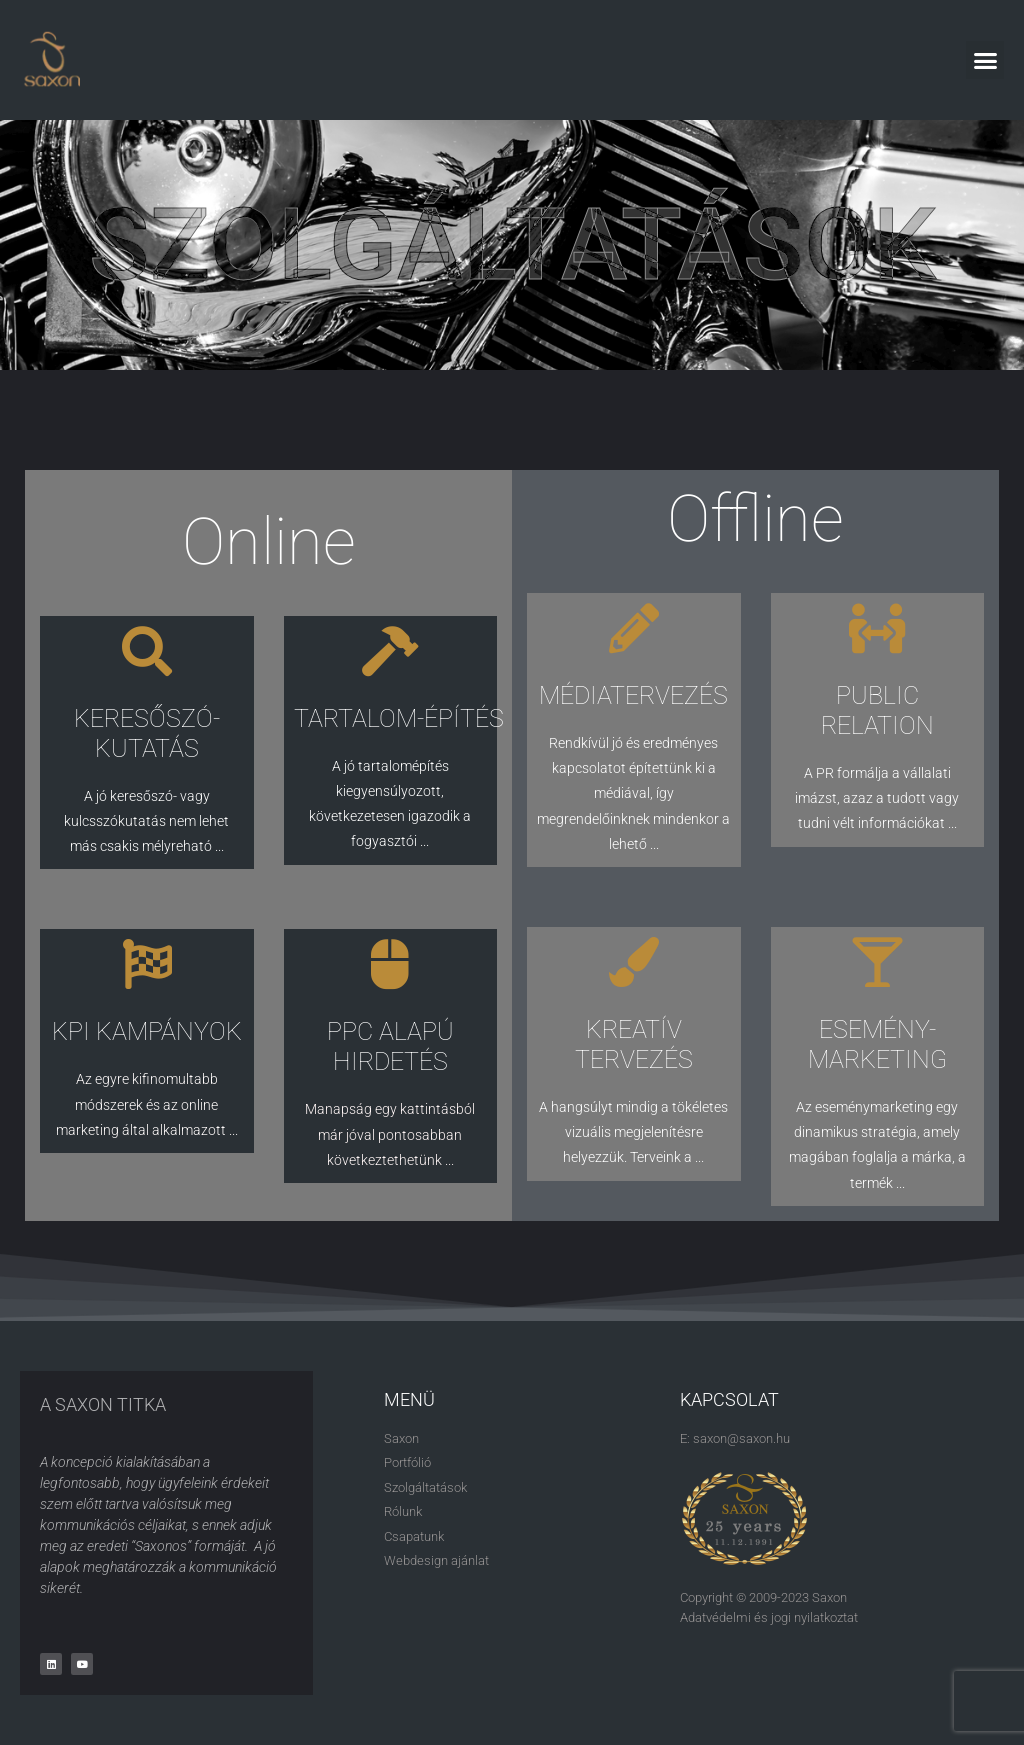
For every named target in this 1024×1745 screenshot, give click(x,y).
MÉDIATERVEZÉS (633, 695)
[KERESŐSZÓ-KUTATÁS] (147, 651)
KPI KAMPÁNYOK (147, 1031)
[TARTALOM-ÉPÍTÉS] (390, 651)
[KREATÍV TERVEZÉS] (634, 962)
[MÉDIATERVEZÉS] (634, 628)
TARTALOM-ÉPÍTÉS (399, 718)
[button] (985, 60)
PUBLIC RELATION (877, 710)
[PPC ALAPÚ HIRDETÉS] (390, 964)
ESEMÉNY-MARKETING (877, 1044)
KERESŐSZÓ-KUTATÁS (147, 733)
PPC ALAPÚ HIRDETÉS (390, 1046)
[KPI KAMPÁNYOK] (147, 964)
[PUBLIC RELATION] (877, 628)
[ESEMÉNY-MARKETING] (877, 962)
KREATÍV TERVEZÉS (634, 1044)
